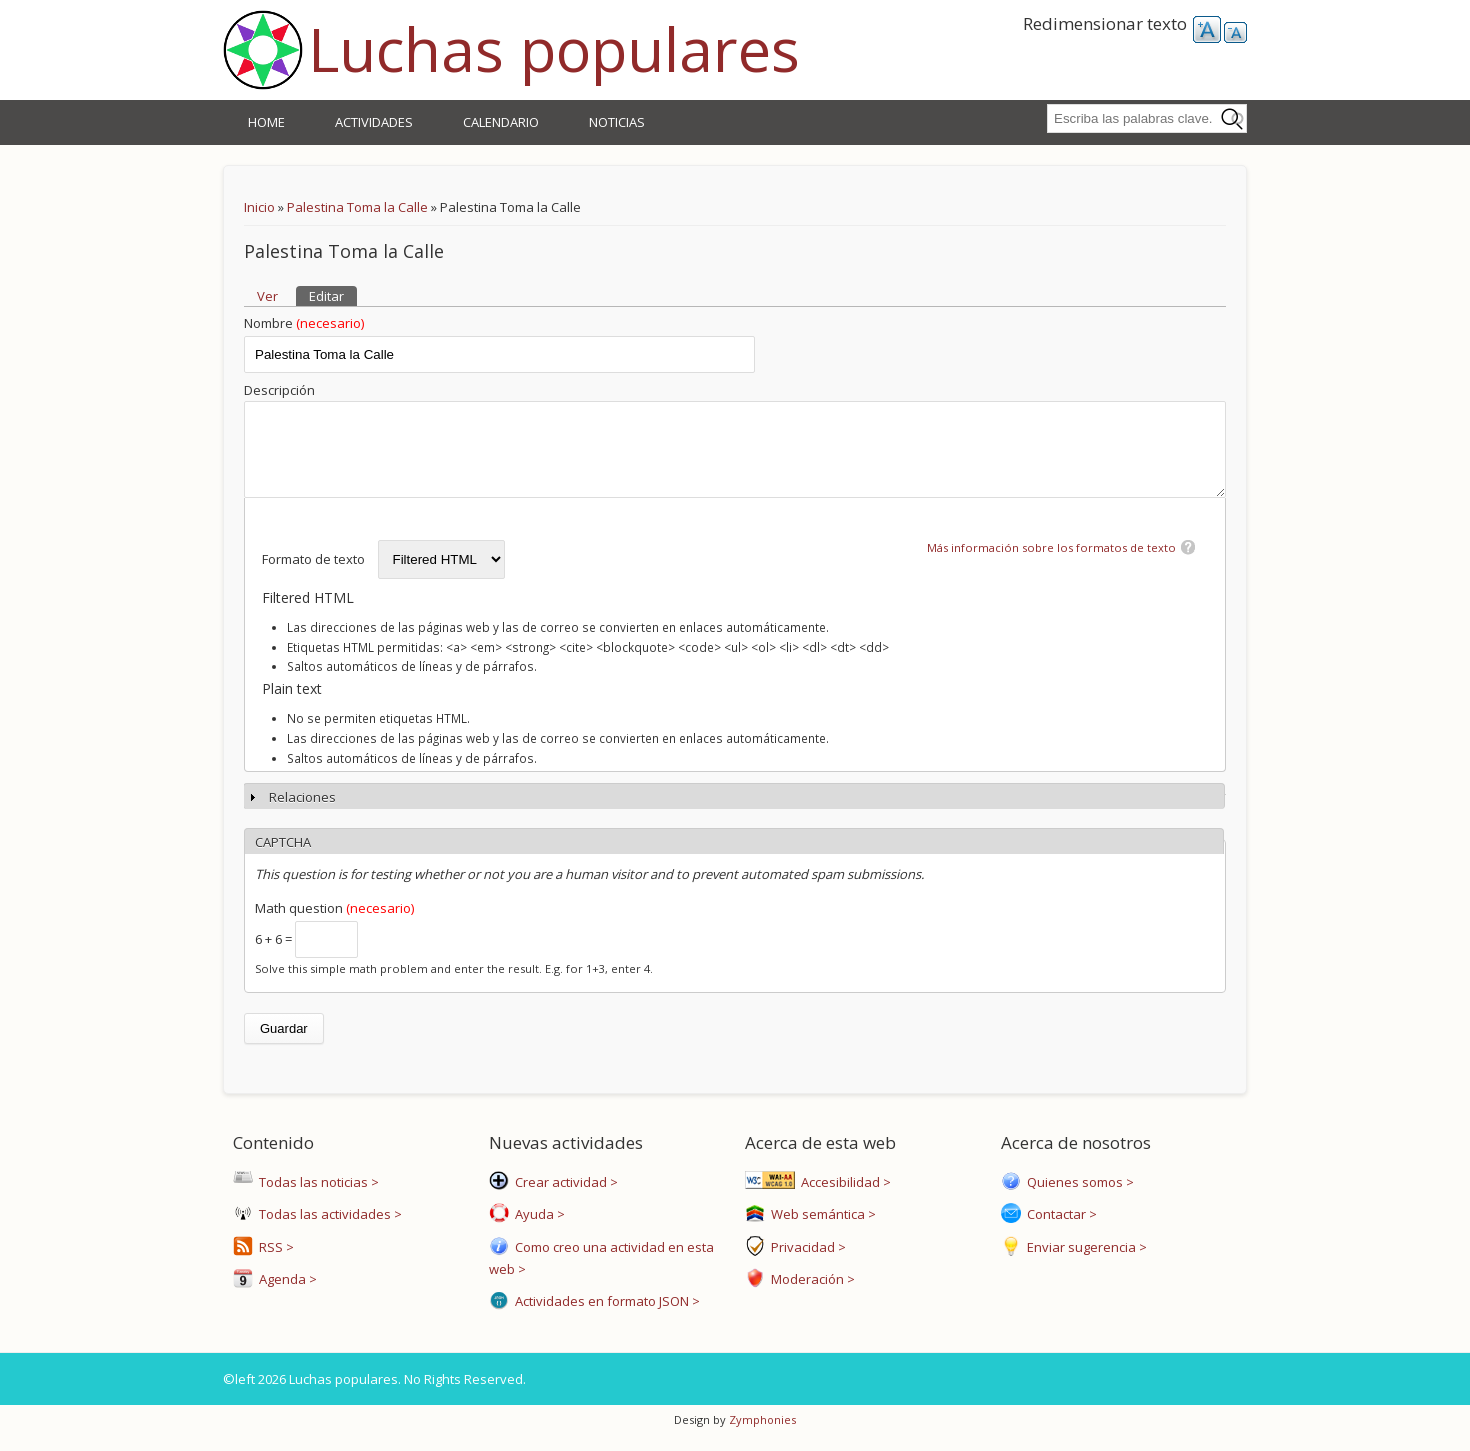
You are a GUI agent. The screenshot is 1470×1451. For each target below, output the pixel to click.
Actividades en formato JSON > (604, 1316)
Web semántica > (820, 1229)
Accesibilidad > (843, 1197)
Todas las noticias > (316, 1197)
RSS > (273, 1262)
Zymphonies (761, 1434)
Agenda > (285, 1294)
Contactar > (1059, 1229)
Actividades (374, 122)
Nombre (304, 323)
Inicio (259, 207)
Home (266, 122)
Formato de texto (315, 574)
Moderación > (810, 1294)
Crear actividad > (563, 1197)
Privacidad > (805, 1262)
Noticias (617, 122)
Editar (333, 295)
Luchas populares (554, 49)
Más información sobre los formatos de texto (1051, 562)
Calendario (501, 122)
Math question (334, 923)
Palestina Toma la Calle (357, 207)
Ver (267, 296)
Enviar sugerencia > (1084, 1262)
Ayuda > (537, 1229)
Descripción (279, 390)
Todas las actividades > (327, 1229)
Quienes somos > (1077, 1197)
